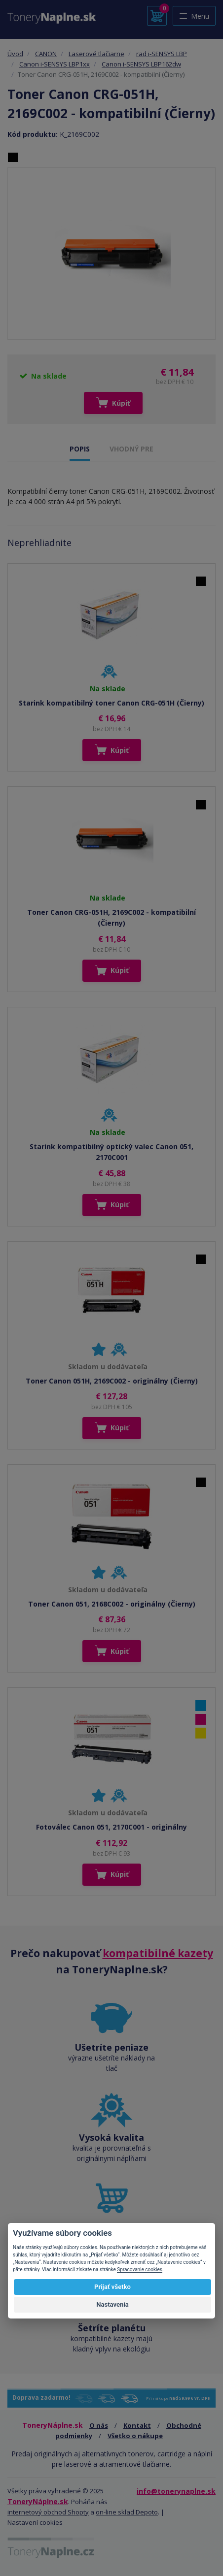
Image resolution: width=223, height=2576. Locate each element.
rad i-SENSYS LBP (161, 53)
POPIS (80, 448)
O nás (98, 2425)
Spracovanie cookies (139, 2269)
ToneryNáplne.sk (37, 2501)
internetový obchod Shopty (48, 2512)
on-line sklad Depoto (127, 2512)
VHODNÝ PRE (131, 448)
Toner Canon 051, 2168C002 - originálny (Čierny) (111, 1604)
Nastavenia (112, 2304)
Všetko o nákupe (135, 2435)
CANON (46, 53)
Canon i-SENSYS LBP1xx (54, 64)
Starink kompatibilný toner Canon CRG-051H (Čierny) (111, 703)
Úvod (15, 53)
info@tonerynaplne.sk (176, 2491)
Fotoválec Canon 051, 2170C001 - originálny (111, 1827)
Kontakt (137, 2425)
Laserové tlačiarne (96, 53)
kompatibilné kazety (158, 1953)
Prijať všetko (112, 2286)
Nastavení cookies (35, 2522)
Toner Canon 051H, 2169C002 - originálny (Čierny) (112, 1380)
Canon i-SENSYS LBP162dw (141, 64)
